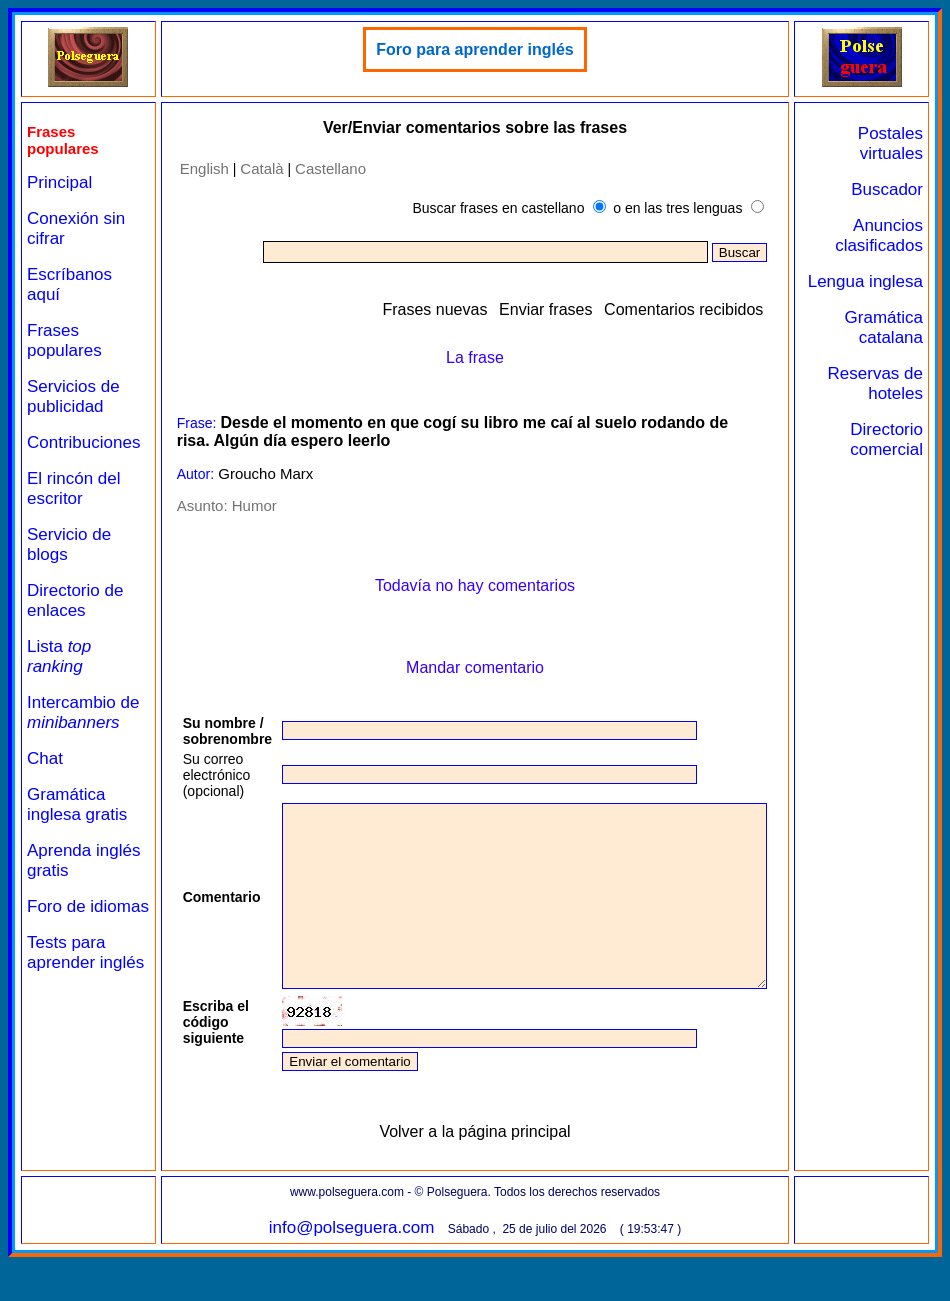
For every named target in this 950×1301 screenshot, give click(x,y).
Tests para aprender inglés (66, 982)
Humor (244, 505)
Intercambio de (83, 712)
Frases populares (64, 340)
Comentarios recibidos (726, 309)
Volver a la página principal (491, 1167)
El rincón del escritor (74, 488)
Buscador (895, 189)
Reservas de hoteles (891, 403)
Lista (59, 656)
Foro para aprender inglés (491, 49)
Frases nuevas (477, 309)
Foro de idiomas (56, 916)
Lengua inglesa (902, 291)
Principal (59, 182)
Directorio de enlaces (75, 600)
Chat (45, 758)
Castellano (321, 168)
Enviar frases (588, 309)
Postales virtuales (898, 143)
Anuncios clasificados (887, 235)
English (194, 168)
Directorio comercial (894, 459)
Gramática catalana (891, 347)
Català (252, 168)
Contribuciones (83, 442)
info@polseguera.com (368, 1263)
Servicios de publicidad (73, 396)
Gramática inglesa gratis (77, 804)
